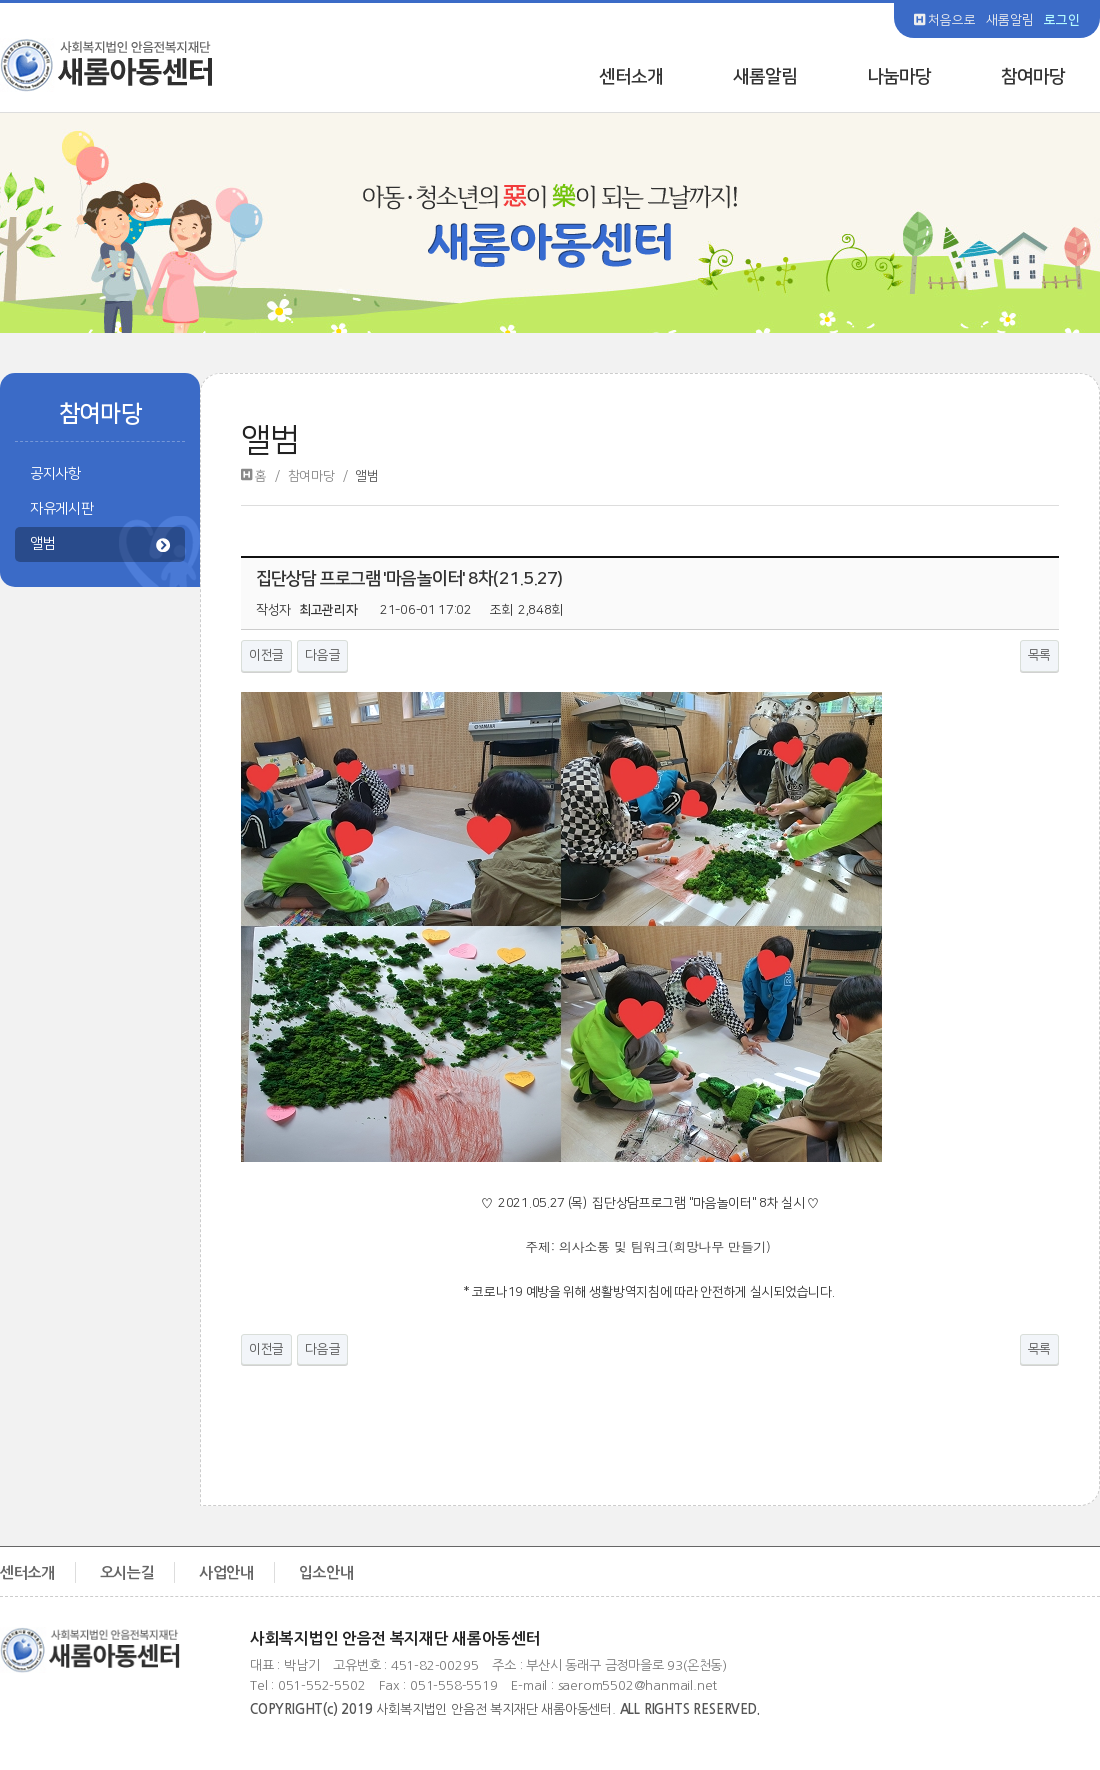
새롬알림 (1010, 20)
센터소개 (631, 77)
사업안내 (226, 1572)
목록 (1039, 655)
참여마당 (1033, 77)
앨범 (100, 545)
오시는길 (127, 1572)
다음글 (322, 655)
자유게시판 (62, 509)
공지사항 (55, 474)
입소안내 (326, 1572)
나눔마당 (899, 77)
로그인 (1062, 20)
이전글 (266, 655)
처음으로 (945, 20)
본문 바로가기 (0, 0)
